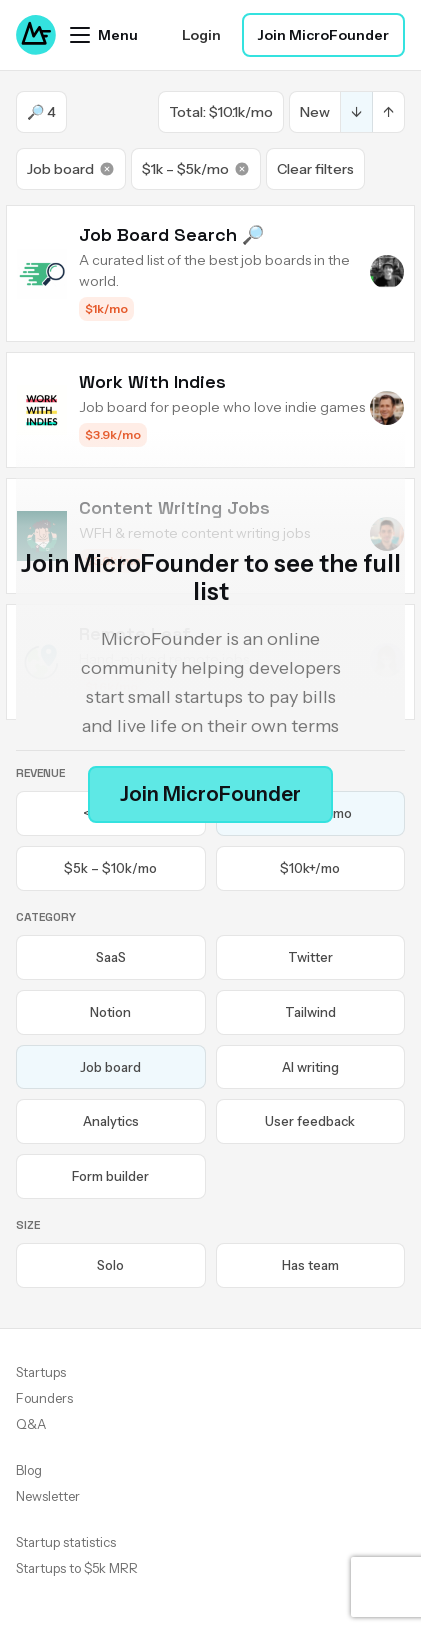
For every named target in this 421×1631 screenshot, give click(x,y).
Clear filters (315, 169)
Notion (110, 1012)
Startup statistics (66, 1542)
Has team (310, 1265)
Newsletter (48, 1496)
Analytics (111, 1121)
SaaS (111, 957)
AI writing (310, 1067)
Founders (44, 1398)
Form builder (110, 1176)
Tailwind (310, 1012)
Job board (71, 169)
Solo (110, 1265)
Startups (41, 1372)
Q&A (31, 1424)
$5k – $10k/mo (110, 868)
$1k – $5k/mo (196, 169)
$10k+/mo (310, 868)
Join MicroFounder (323, 35)
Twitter (310, 957)
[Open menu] (104, 35)
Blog (29, 1470)
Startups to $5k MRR (77, 1568)
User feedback (310, 1121)
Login (201, 35)
